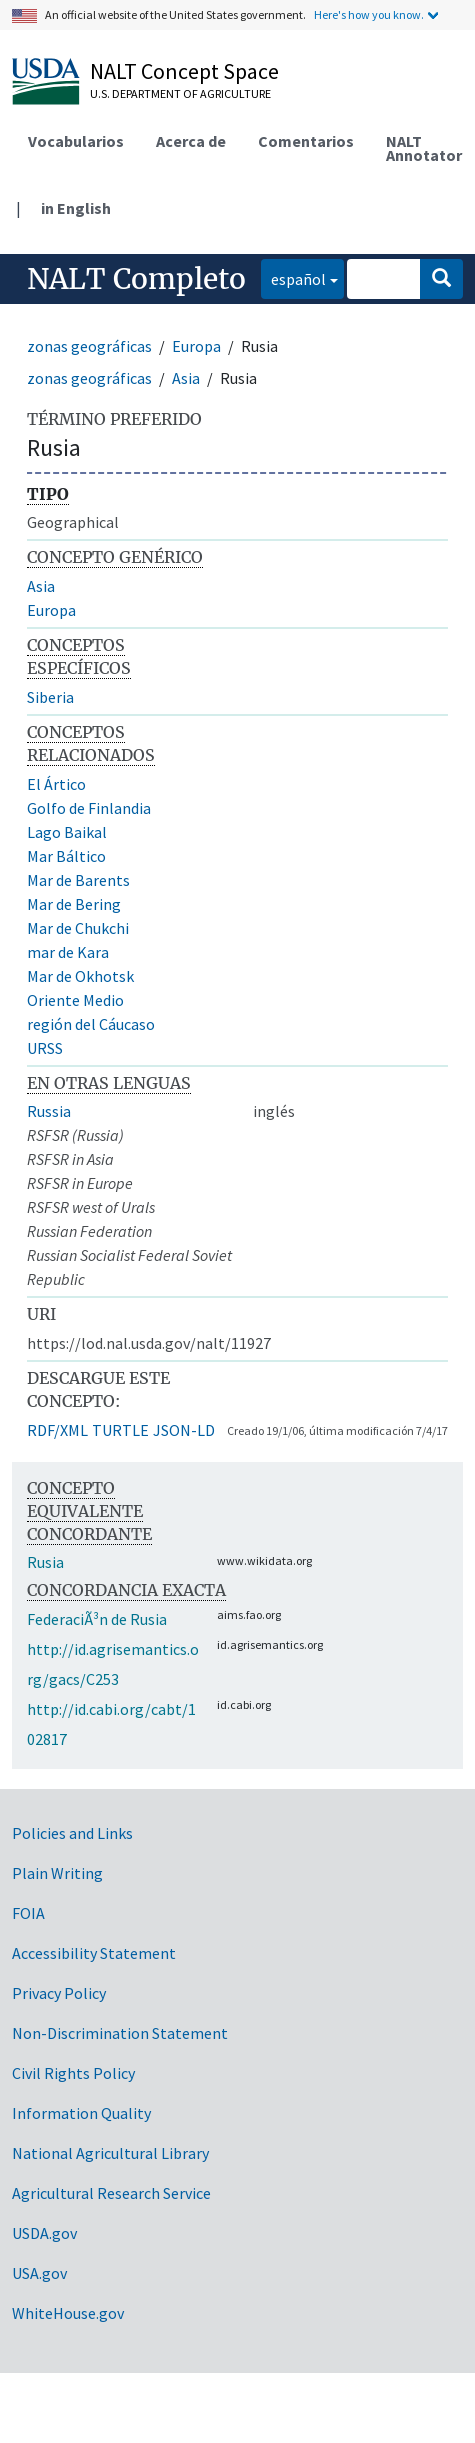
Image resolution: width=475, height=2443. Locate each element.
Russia (49, 1111)
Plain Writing (57, 1873)
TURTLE (120, 1430)
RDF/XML (57, 1430)
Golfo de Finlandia (89, 808)
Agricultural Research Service (111, 2193)
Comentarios (306, 141)
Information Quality (81, 2113)
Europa (196, 346)
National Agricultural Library (110, 2153)
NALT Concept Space (184, 71)
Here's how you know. (369, 14)
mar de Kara (68, 952)
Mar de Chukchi (78, 928)
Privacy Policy (59, 1993)
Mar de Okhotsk (80, 976)
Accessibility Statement (94, 1953)
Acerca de (191, 141)
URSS (45, 1048)
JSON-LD (184, 1430)
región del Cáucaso (91, 1024)
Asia (186, 378)
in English (76, 208)
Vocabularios (76, 141)
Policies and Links (72, 1833)
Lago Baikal (67, 832)
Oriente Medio (75, 1000)
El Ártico (56, 784)
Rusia (45, 1562)
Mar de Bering (74, 904)
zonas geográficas (89, 346)
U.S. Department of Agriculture (180, 93)
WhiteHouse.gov (68, 2313)
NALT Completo (136, 279)
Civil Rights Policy (73, 2073)
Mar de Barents (78, 880)
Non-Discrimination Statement (120, 2033)
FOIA (28, 1913)
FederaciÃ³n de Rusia (97, 1619)
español (293, 277)
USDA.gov (44, 2233)
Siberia (50, 697)
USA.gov (39, 2273)
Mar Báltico (66, 856)
